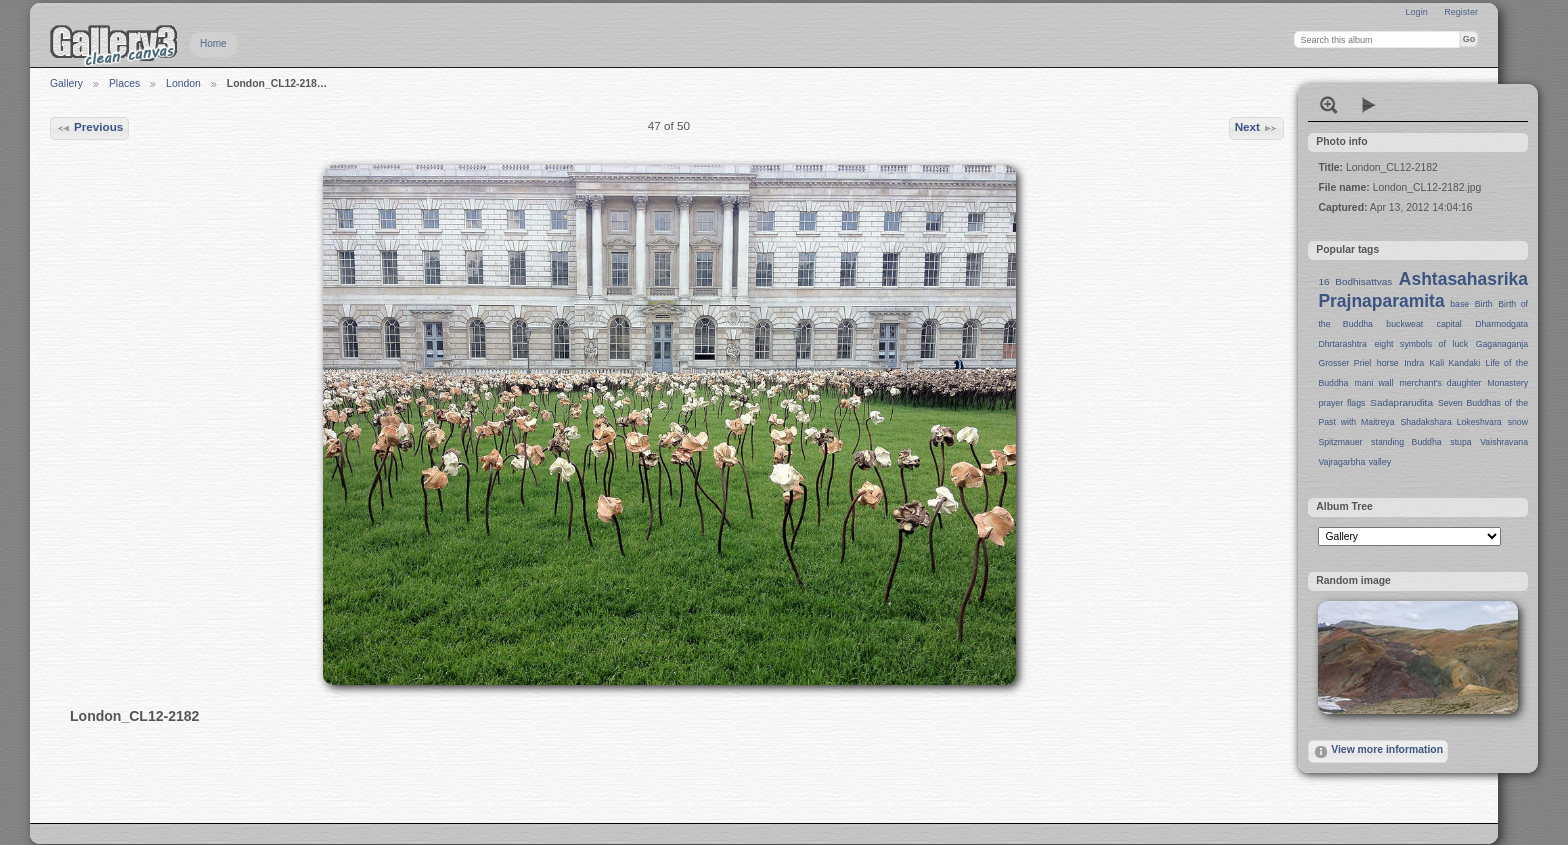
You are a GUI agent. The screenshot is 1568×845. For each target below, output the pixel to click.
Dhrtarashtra (1342, 344)
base (1459, 304)
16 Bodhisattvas (1355, 281)
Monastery (1507, 383)
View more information (1378, 752)
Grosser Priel (1344, 363)
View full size (1329, 105)
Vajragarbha (1341, 462)
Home (213, 43)
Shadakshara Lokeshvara (1450, 422)
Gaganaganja (1502, 344)
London (183, 83)
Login (1416, 12)
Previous (90, 128)
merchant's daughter (1440, 383)
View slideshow (1369, 105)
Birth (1484, 304)
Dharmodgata (1501, 324)
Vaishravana (1504, 442)
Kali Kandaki (1455, 363)
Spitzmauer (1340, 442)
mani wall (1374, 383)
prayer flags (1341, 403)
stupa (1460, 442)
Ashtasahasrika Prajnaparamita (1423, 290)
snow (1518, 422)
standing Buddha (1406, 442)
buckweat (1404, 324)
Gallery (66, 83)
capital (1449, 324)
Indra (1414, 363)
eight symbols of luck (1421, 344)
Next (1257, 128)
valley (1380, 462)
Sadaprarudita (1401, 402)
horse (1388, 363)
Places (124, 83)
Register (1461, 12)
